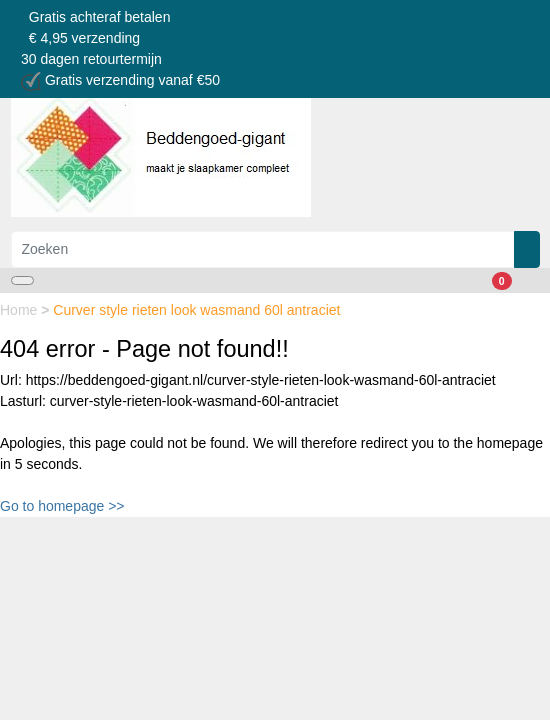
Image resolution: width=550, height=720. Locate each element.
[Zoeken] (263, 249)
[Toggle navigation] (22, 280)
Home (20, 310)
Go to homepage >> (62, 506)
